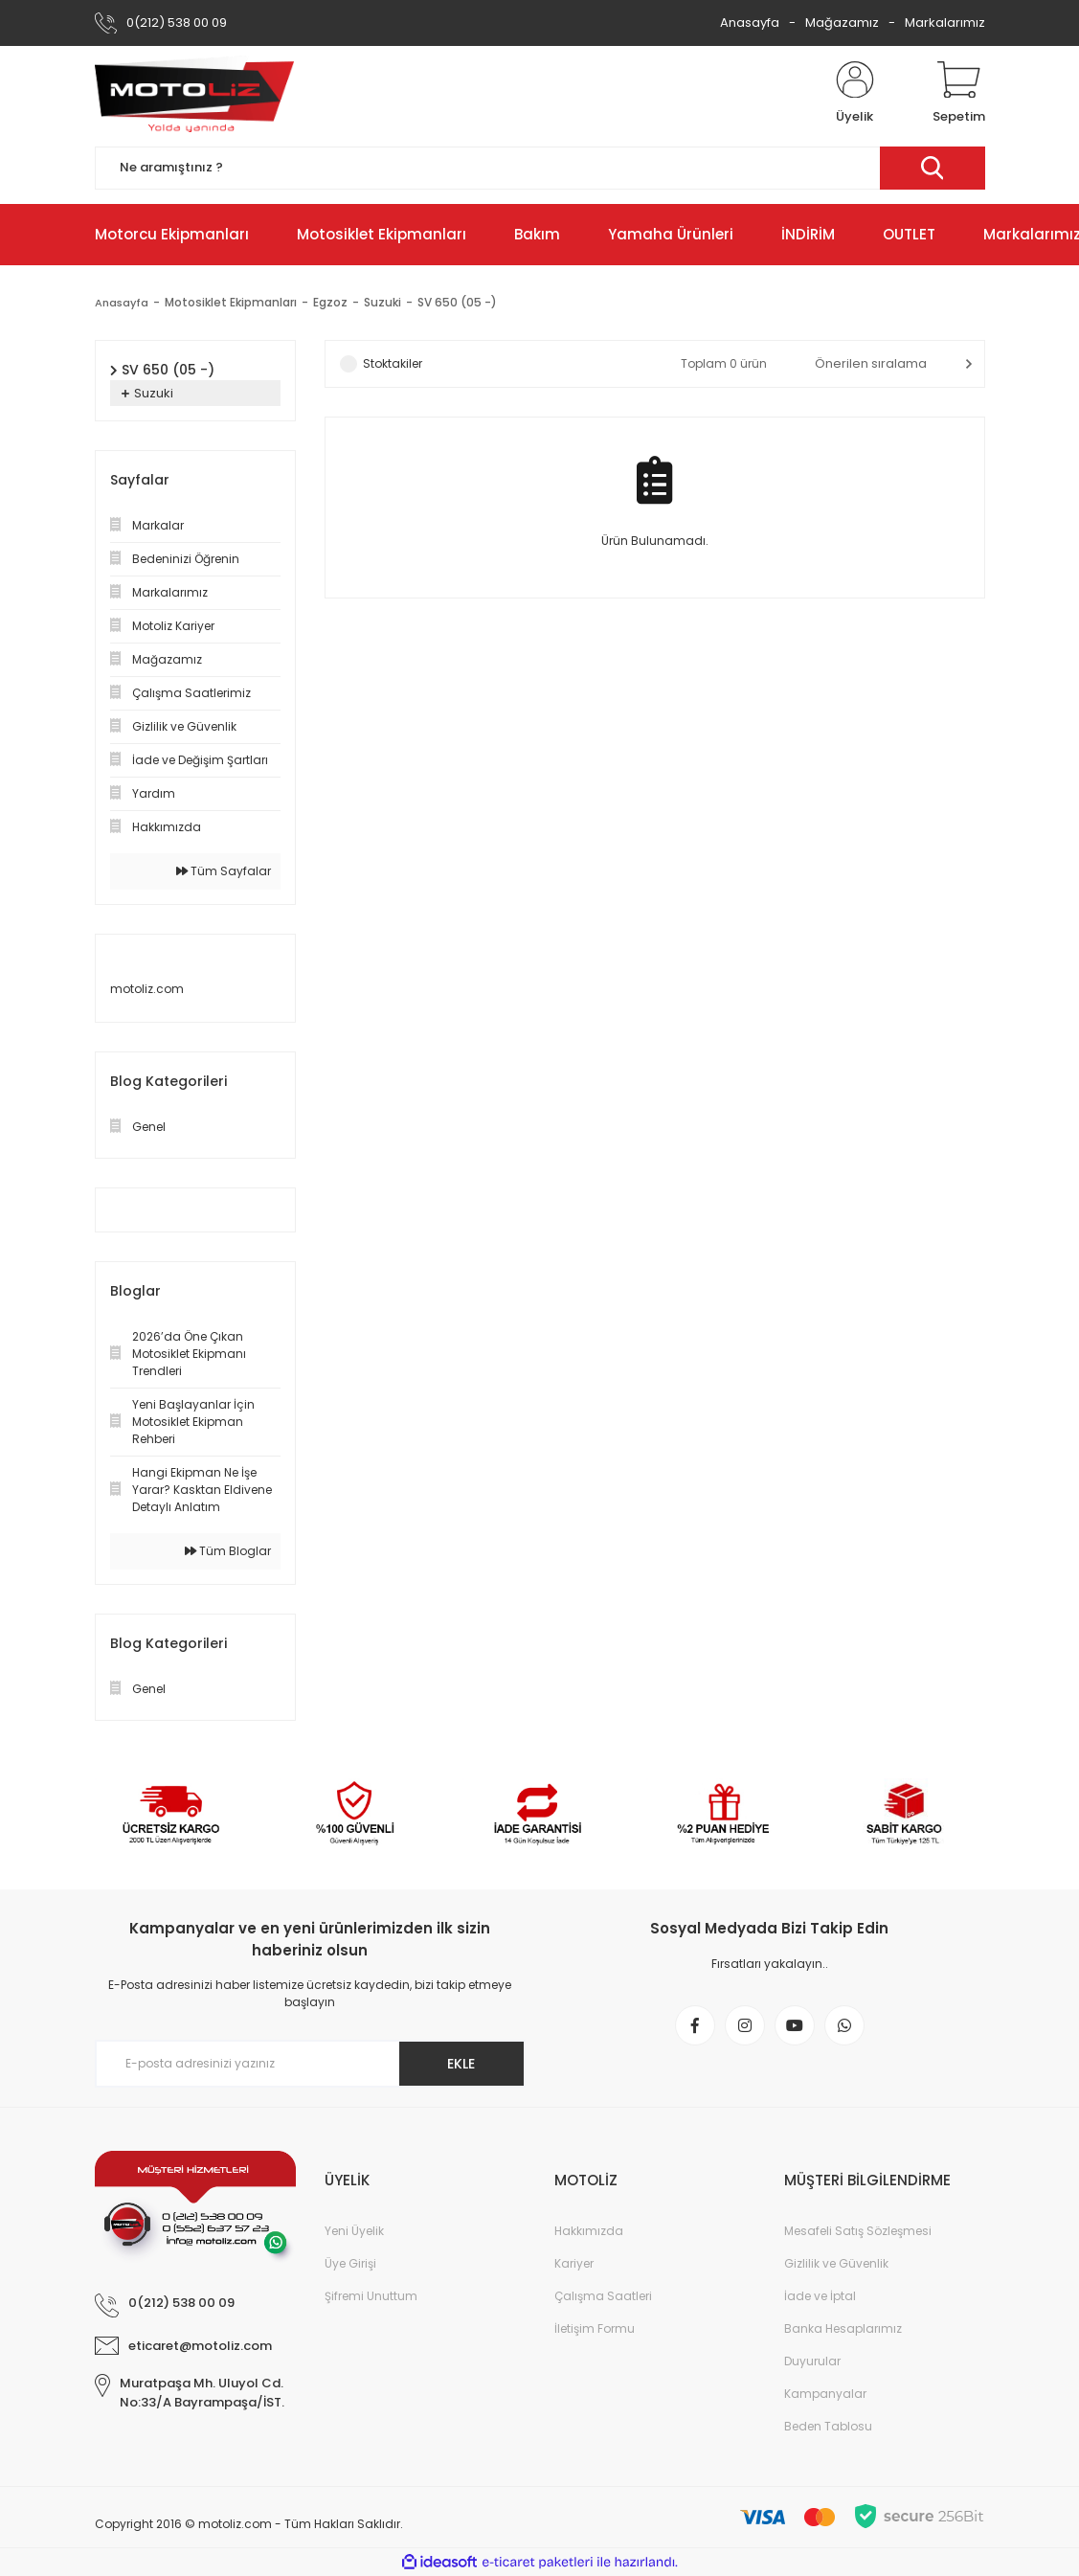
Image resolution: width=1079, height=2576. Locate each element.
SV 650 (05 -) (460, 302)
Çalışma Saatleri (603, 2296)
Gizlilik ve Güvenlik (836, 2263)
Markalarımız (945, 22)
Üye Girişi (350, 2263)
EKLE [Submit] (461, 2063)
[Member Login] (855, 93)
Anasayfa (749, 22)
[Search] (540, 168)
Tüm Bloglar (228, 1551)
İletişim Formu (594, 2328)
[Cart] (959, 93)
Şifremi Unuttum (371, 2296)
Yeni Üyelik (354, 2231)
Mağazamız (842, 22)
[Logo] (194, 94)
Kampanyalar (825, 2393)
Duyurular (812, 2361)
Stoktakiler (392, 363)
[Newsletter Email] (310, 2064)
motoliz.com (147, 989)
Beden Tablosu (828, 2426)
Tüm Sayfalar (223, 871)
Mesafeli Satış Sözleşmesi (858, 2231)
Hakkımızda (588, 2231)
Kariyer (574, 2263)
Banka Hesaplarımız (843, 2328)
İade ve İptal (820, 2296)
